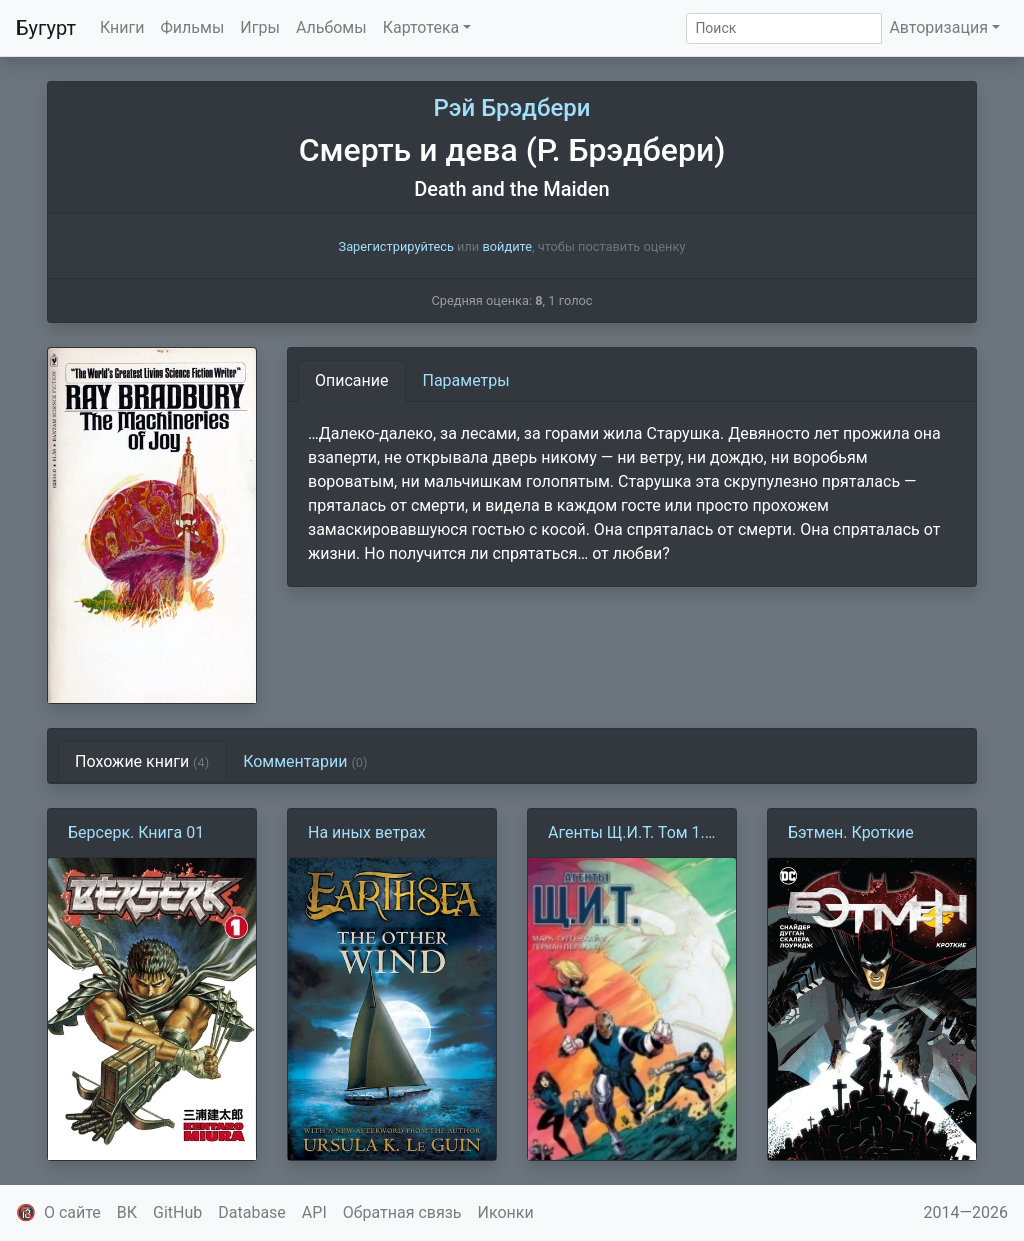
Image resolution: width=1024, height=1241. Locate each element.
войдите (507, 246)
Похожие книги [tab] (142, 761)
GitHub (177, 1212)
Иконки (506, 1212)
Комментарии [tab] (305, 761)
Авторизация (938, 27)
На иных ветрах (367, 832)
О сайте (72, 1212)
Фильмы (193, 27)
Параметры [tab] (466, 380)
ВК (127, 1212)
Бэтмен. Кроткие (851, 832)
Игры (260, 27)
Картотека (421, 27)
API (314, 1212)
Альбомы (331, 27)
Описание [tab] (352, 380)
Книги (122, 27)
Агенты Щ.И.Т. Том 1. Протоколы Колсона (626, 834)
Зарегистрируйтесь (396, 246)
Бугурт (46, 28)
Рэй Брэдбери (512, 108)
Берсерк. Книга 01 (136, 832)
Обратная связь (402, 1212)
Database (252, 1212)
